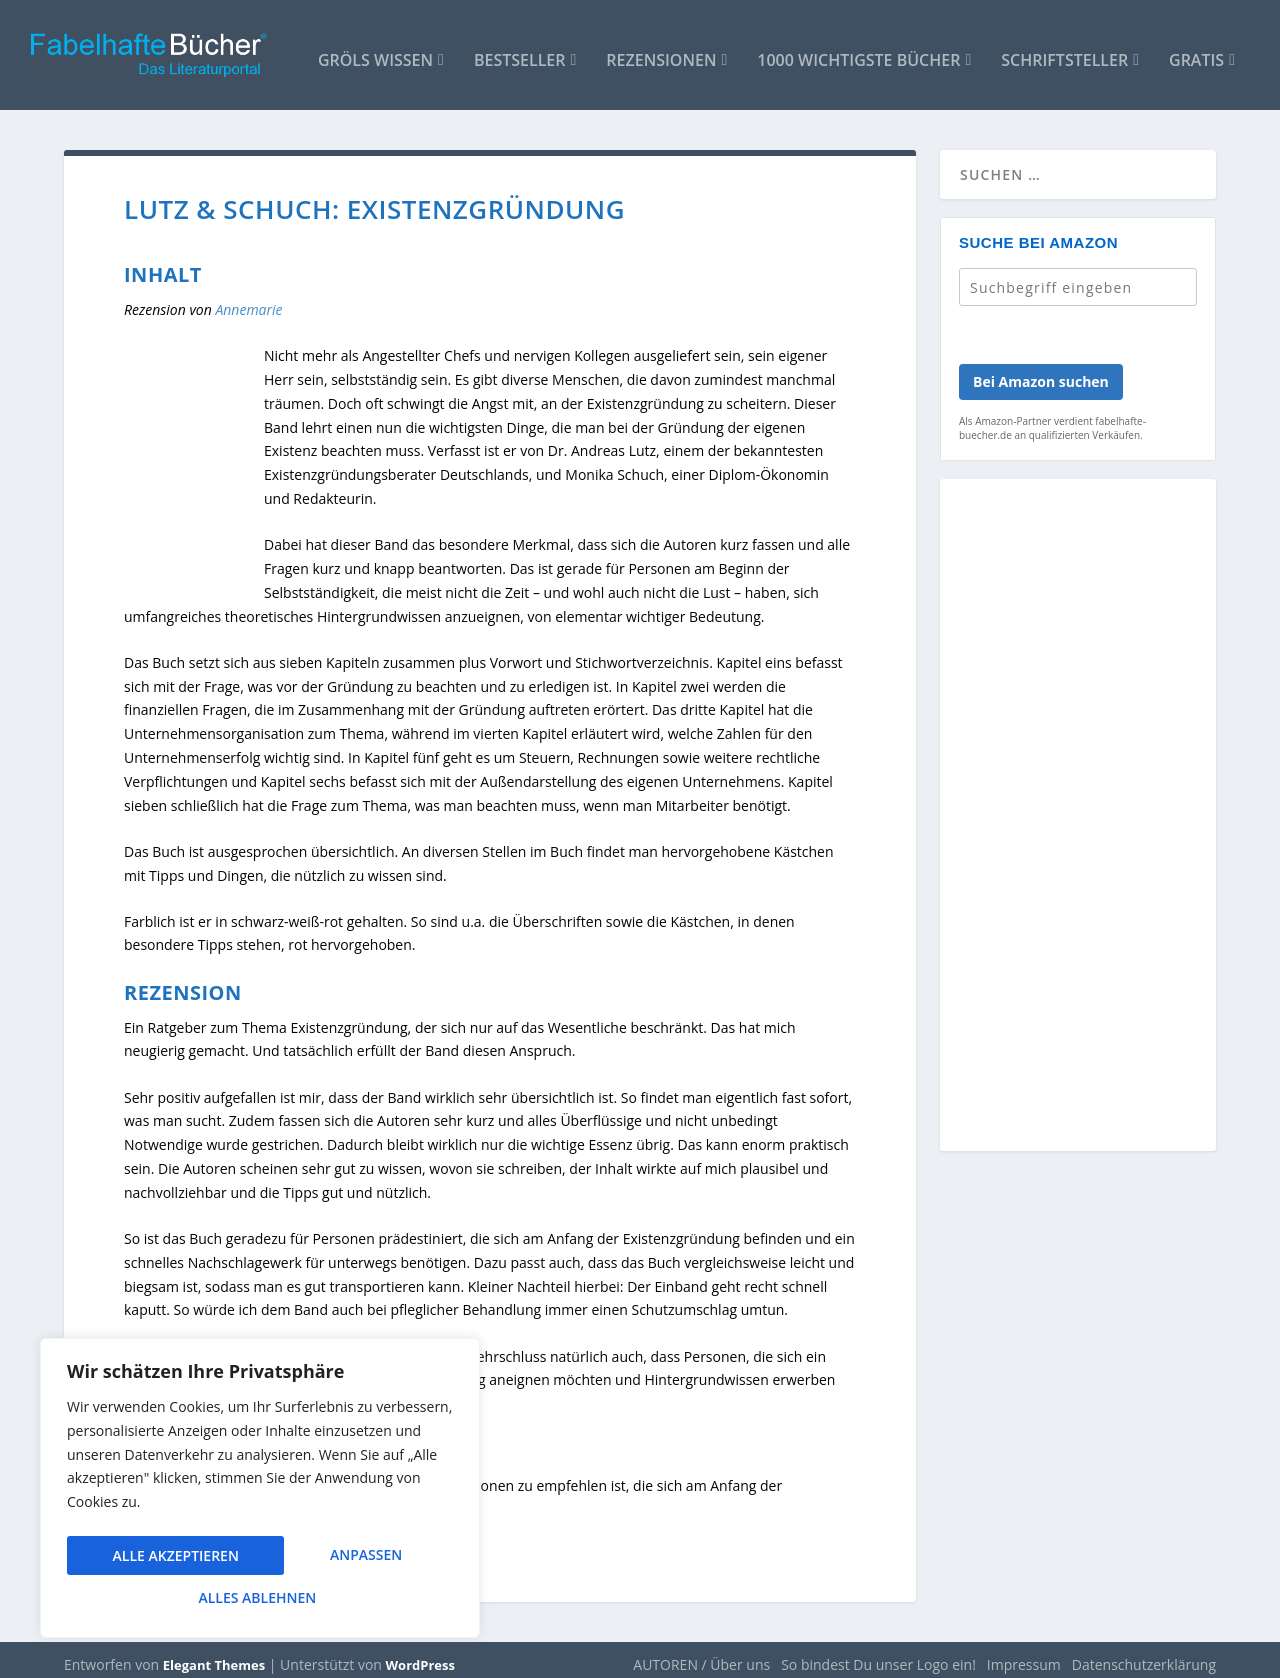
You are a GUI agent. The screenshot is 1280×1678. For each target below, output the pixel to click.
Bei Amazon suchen (1041, 371)
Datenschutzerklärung (1144, 1654)
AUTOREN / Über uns (701, 1654)
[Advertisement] (1078, 817)
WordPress (420, 1655)
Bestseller (520, 51)
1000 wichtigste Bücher (858, 51)
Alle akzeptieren (260, 1597)
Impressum (1024, 1654)
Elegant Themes (214, 1655)
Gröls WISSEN (375, 51)
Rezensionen (661, 51)
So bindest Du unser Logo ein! (878, 1654)
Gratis (1196, 51)
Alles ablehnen (341, 1558)
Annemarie (248, 299)
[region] (260, 1492)
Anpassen (148, 1558)
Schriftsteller (1064, 51)
